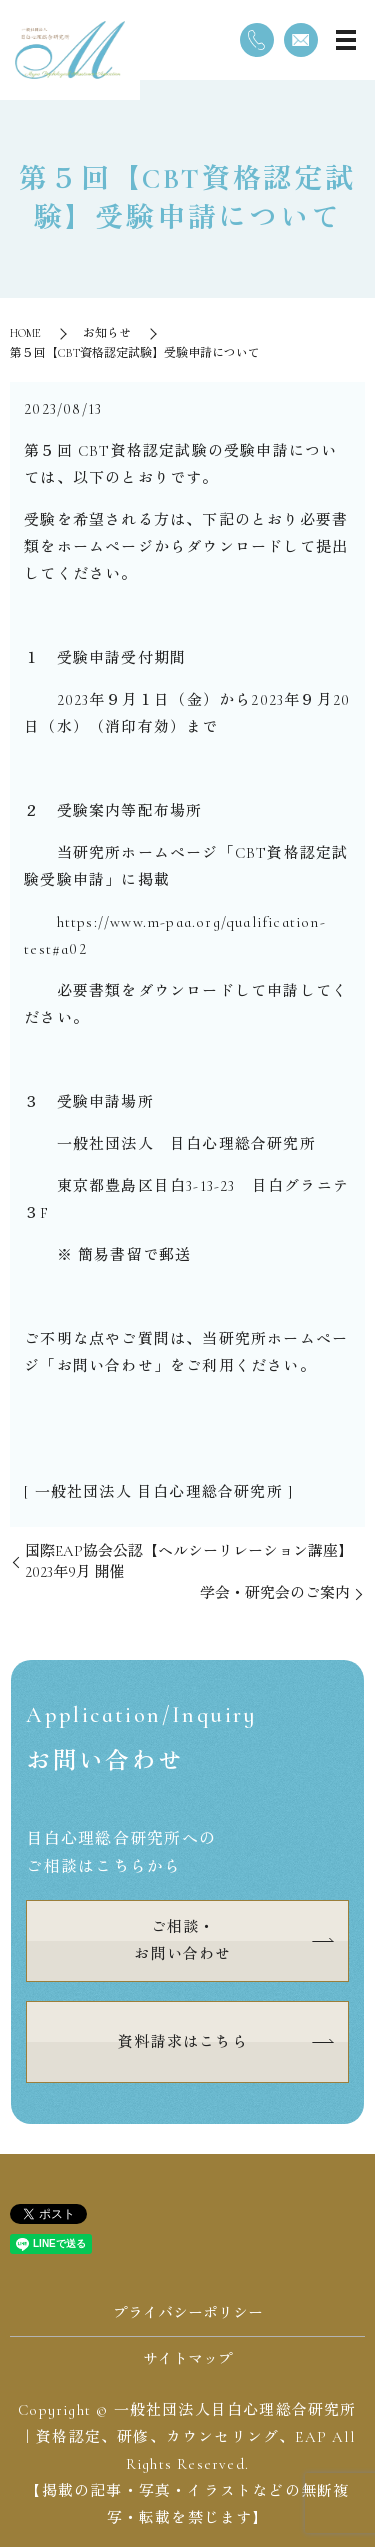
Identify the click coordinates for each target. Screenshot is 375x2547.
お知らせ (107, 333)
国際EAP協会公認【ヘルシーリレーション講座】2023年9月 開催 (189, 1561)
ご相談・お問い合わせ (182, 1940)
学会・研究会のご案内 (275, 1593)
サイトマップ (188, 2359)
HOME (25, 333)
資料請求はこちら (183, 2042)
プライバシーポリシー (188, 2313)
